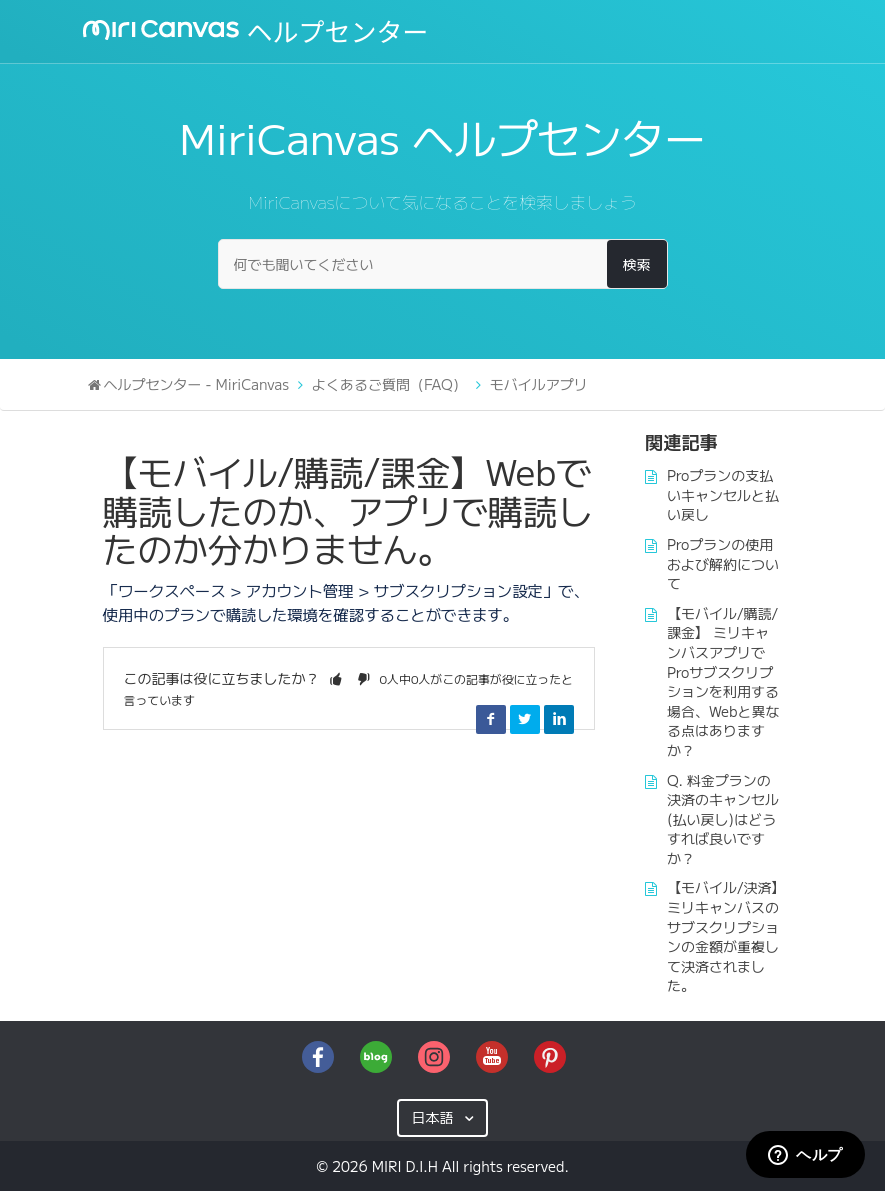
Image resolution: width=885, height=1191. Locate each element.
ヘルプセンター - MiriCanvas (196, 384)
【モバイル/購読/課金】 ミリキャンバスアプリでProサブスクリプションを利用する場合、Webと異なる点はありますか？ (723, 681)
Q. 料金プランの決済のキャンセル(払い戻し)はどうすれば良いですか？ (723, 819)
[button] (336, 678)
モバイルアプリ (539, 384)
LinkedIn (559, 719)
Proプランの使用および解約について (723, 563)
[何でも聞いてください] (443, 264)
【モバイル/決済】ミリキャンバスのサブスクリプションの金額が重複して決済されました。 (723, 936)
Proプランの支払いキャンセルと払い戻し (723, 494)
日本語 (434, 1117)
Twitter (525, 719)
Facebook (491, 719)
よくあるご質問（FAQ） (389, 384)
